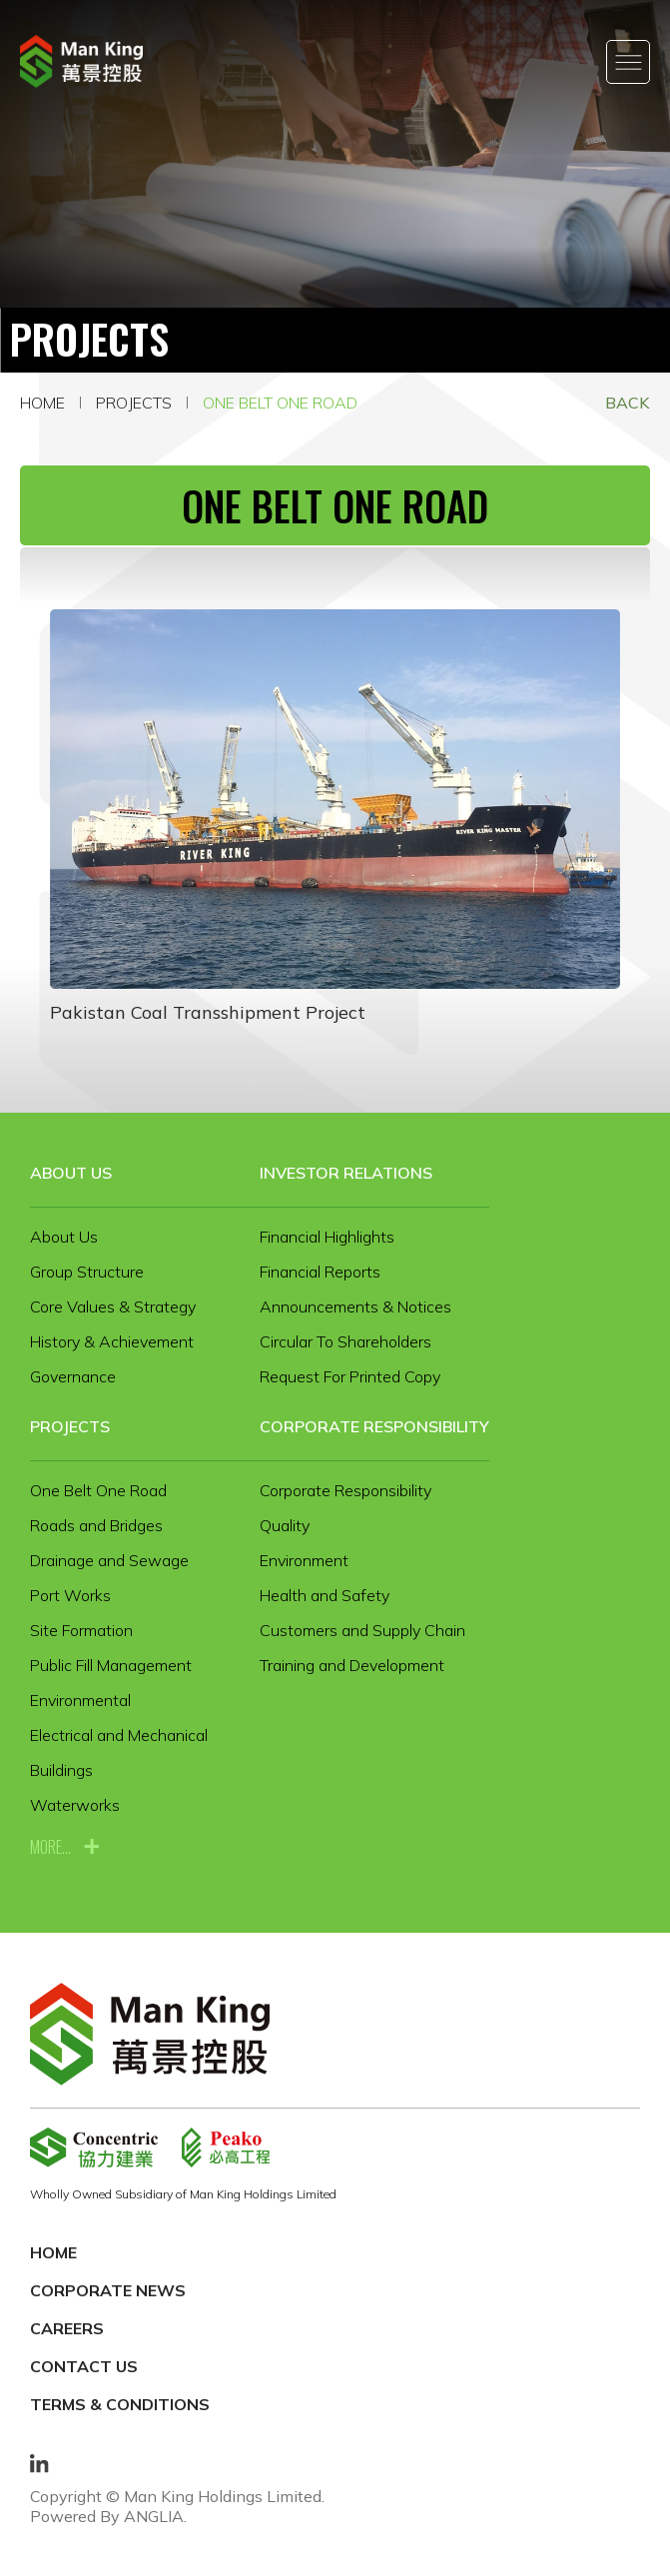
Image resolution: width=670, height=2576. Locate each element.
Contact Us (84, 2366)
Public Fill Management (111, 1665)
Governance (73, 1376)
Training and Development (352, 1665)
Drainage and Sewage (109, 1560)
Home (42, 403)
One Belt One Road (280, 403)
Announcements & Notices (355, 1306)
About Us (71, 1173)
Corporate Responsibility (374, 1426)
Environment (304, 1560)
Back (627, 403)
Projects (134, 403)
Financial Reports (320, 1272)
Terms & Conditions (120, 2404)
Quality (285, 1525)
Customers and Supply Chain (362, 1630)
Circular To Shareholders (345, 1341)
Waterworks (75, 1805)
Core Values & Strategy (113, 1306)
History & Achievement (112, 1341)
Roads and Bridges (96, 1525)
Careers (67, 2328)
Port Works (70, 1595)
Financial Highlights (327, 1237)
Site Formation (81, 1630)
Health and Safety (324, 1595)
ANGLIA (154, 2516)
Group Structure (87, 1272)
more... (50, 1847)
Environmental (80, 1700)
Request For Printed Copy (350, 1376)
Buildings (61, 1770)
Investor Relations (346, 1173)
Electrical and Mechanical (119, 1735)
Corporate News (108, 2290)
